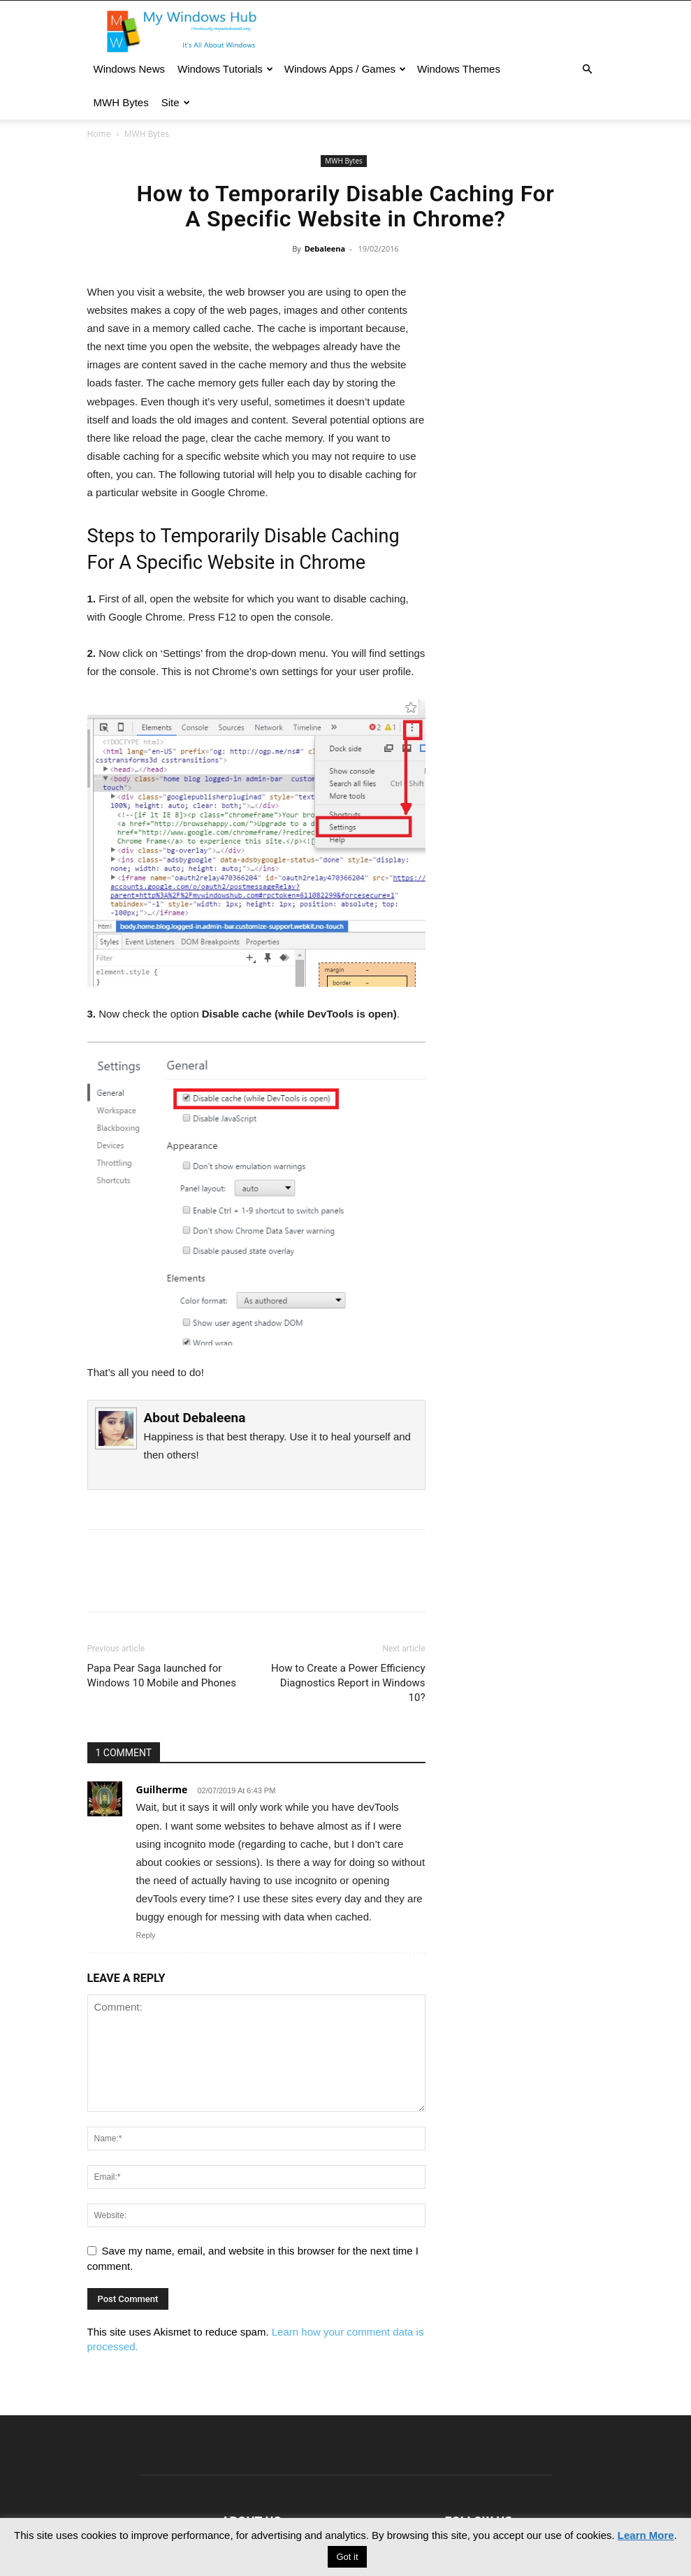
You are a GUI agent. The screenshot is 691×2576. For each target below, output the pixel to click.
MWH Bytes (121, 102)
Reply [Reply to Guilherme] (146, 1935)
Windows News (130, 69)
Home (99, 134)
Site (175, 102)
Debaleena (325, 248)
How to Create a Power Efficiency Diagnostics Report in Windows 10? (348, 1683)
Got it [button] (347, 2557)
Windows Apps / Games (345, 69)
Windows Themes (458, 69)
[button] (587, 69)
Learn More (646, 2535)
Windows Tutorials (225, 69)
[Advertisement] (524, 382)
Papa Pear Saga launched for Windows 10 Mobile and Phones (162, 1675)
